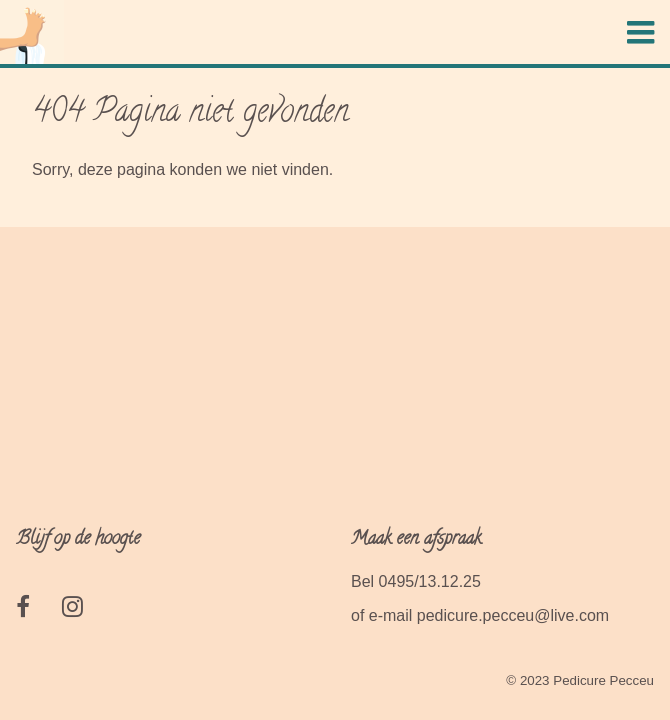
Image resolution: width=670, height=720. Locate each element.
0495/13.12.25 (430, 581)
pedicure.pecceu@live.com (513, 615)
